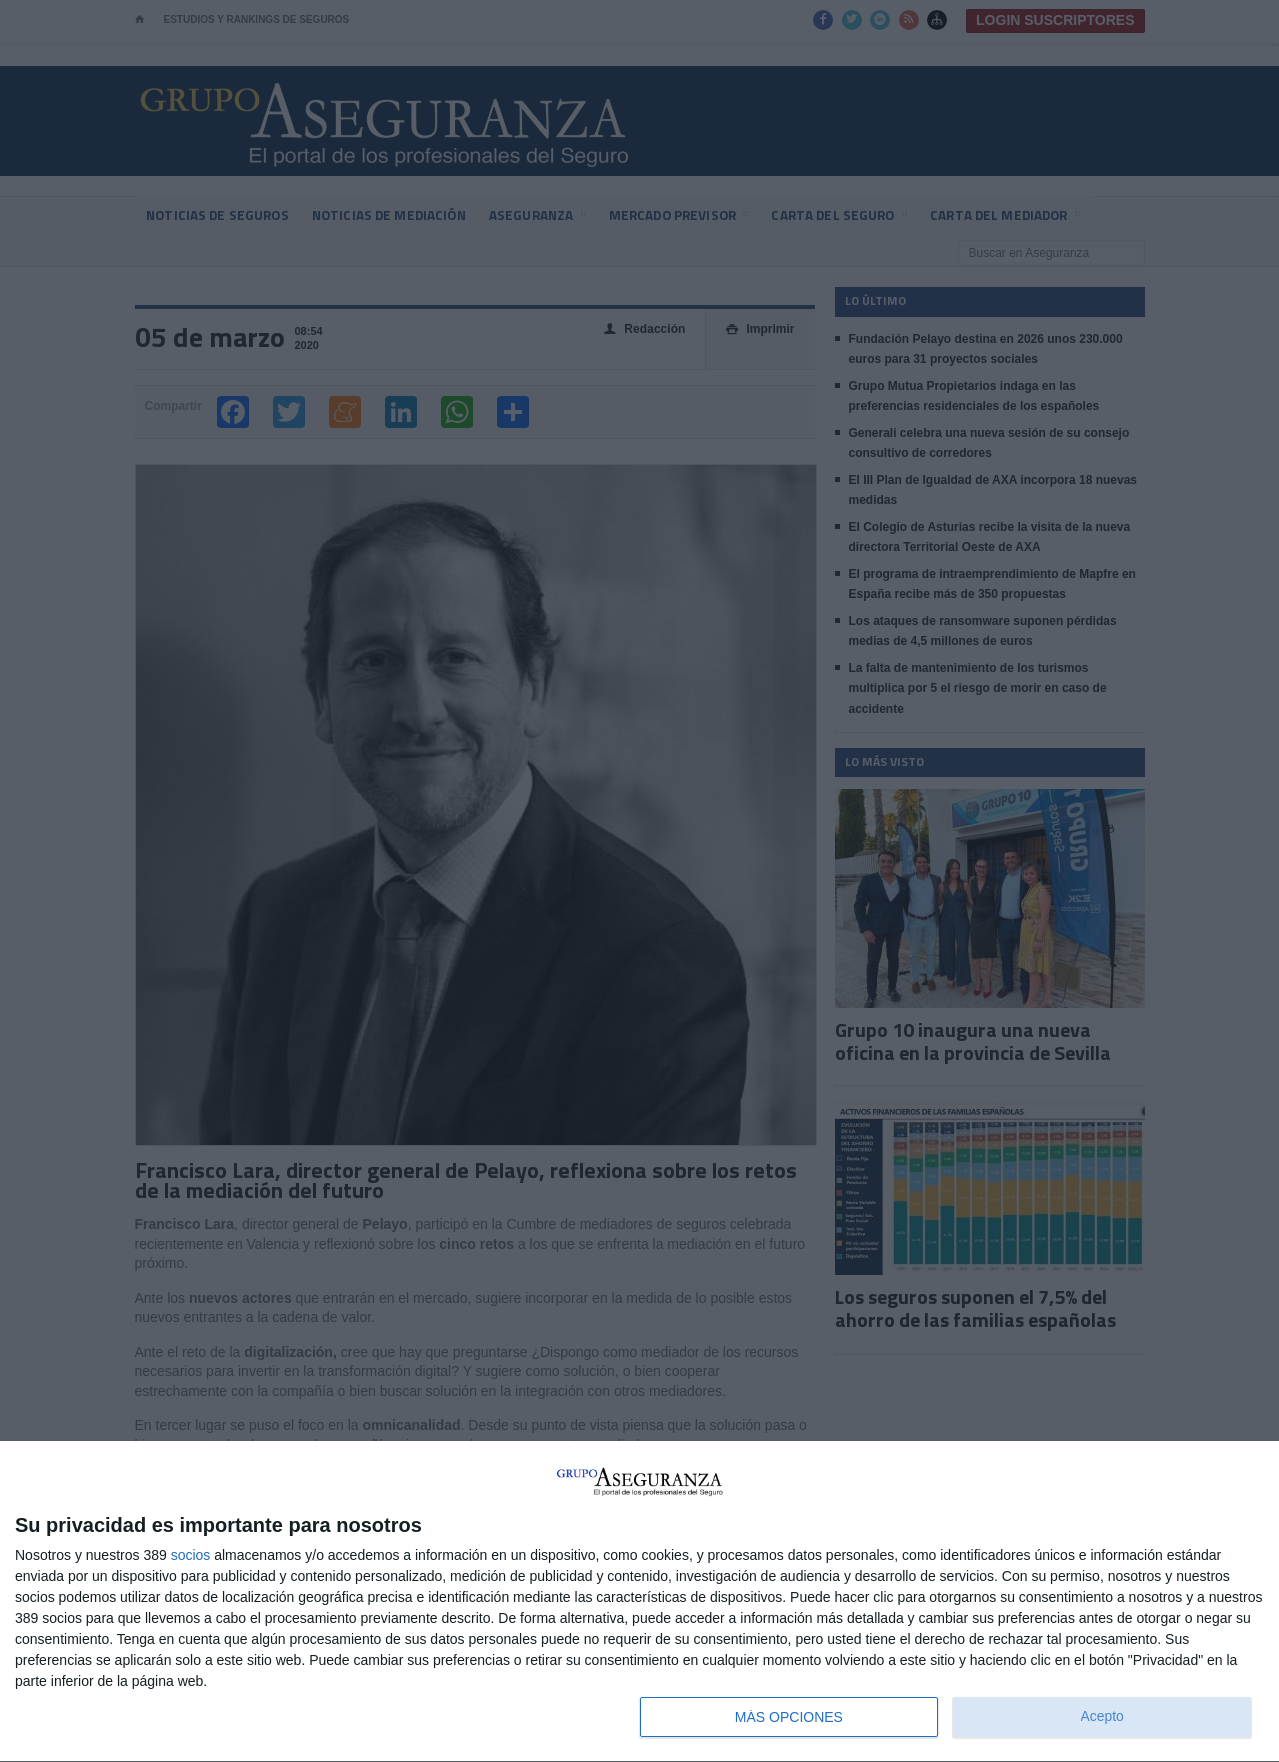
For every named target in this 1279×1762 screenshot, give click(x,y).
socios (191, 1555)
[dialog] (639, 1602)
